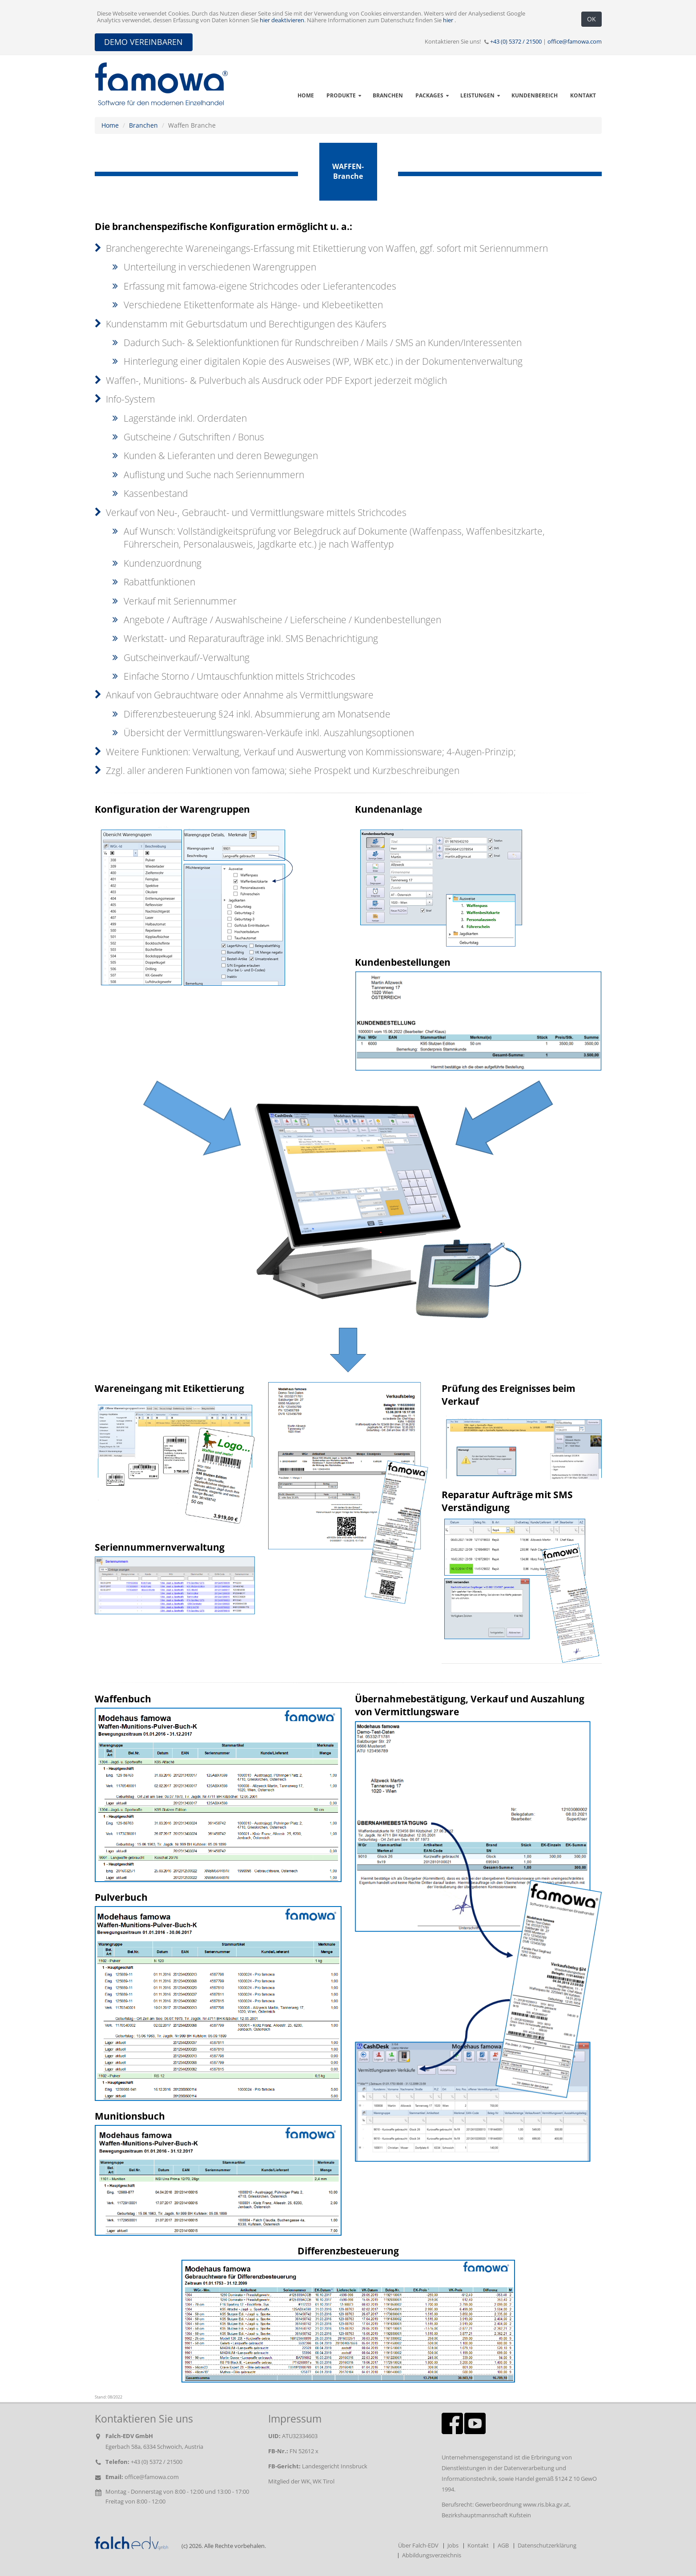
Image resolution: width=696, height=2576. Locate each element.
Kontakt (478, 2545)
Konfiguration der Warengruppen (172, 809)
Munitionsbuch (130, 2116)
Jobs (453, 2545)
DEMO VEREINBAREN (143, 41)
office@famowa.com (574, 41)
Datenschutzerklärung (547, 2545)
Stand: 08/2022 (108, 2397)
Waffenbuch (123, 1699)
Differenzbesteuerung (348, 2251)
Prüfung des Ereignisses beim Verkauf (508, 1394)
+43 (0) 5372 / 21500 (516, 41)
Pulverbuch (121, 1897)
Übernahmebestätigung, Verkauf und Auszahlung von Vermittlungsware (469, 1705)
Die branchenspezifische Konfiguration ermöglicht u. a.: (223, 226)
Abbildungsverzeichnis (431, 2555)
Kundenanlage (388, 809)
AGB (503, 2545)
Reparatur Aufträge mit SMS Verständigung (507, 1501)
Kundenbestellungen (403, 962)
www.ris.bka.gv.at (546, 2504)
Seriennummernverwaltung (160, 1547)
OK (591, 19)
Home (110, 125)
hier (449, 20)
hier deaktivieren (282, 20)
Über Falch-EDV (418, 2545)
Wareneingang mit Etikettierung (169, 1388)
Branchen (143, 125)
